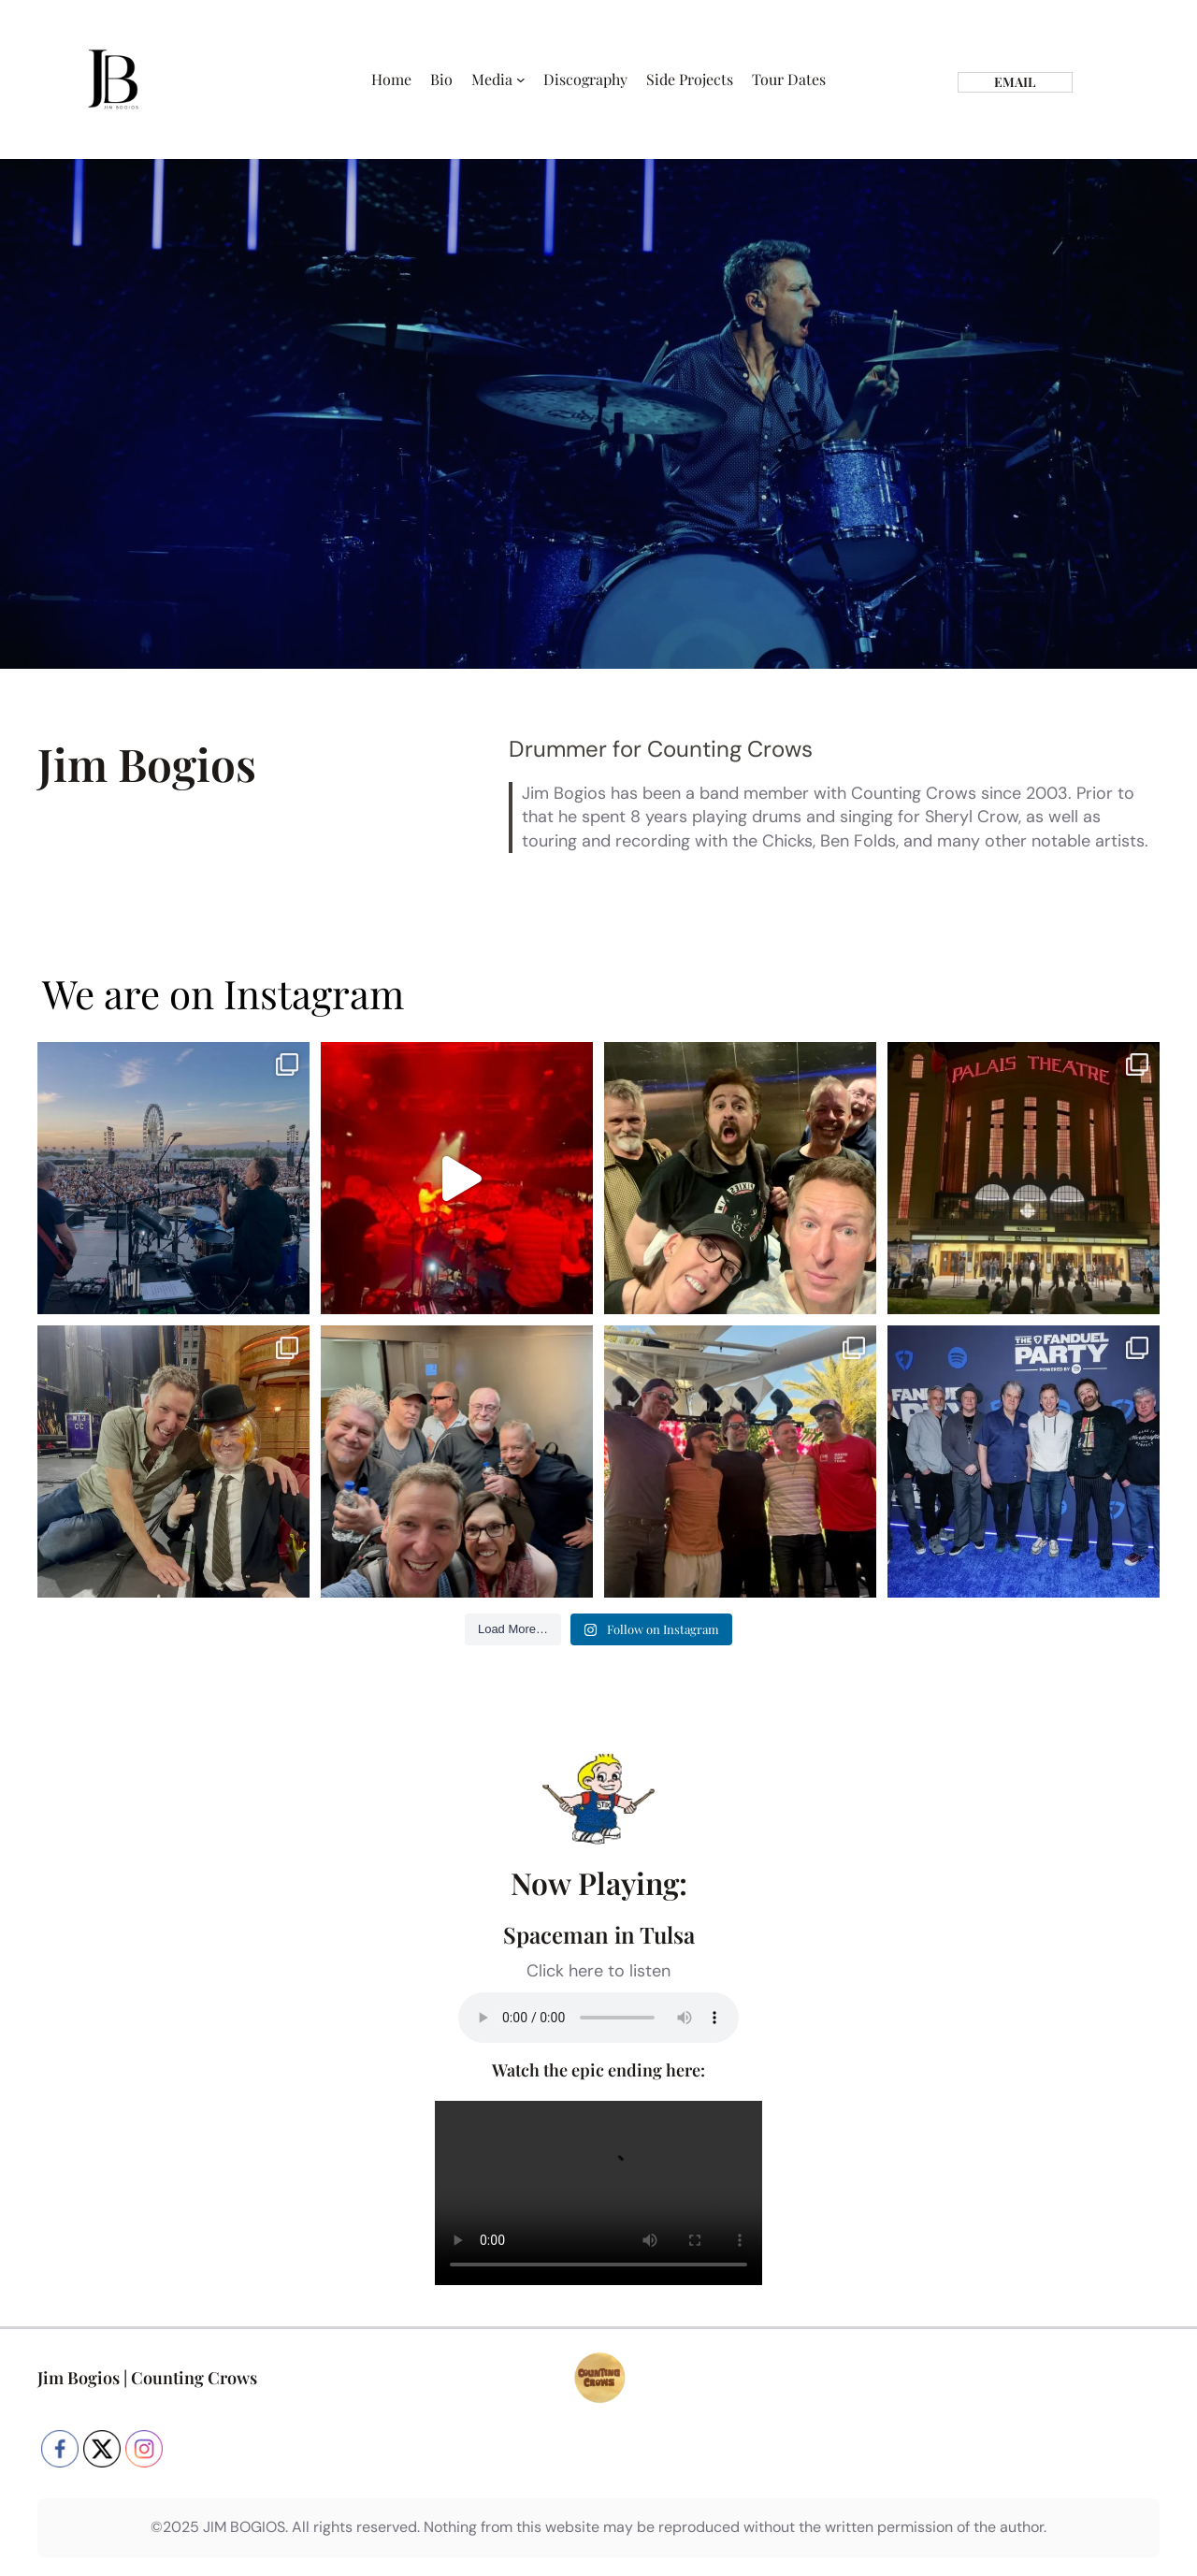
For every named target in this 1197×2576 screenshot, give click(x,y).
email (1014, 82)
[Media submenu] (521, 79)
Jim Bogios (78, 2377)
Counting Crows (194, 2377)
